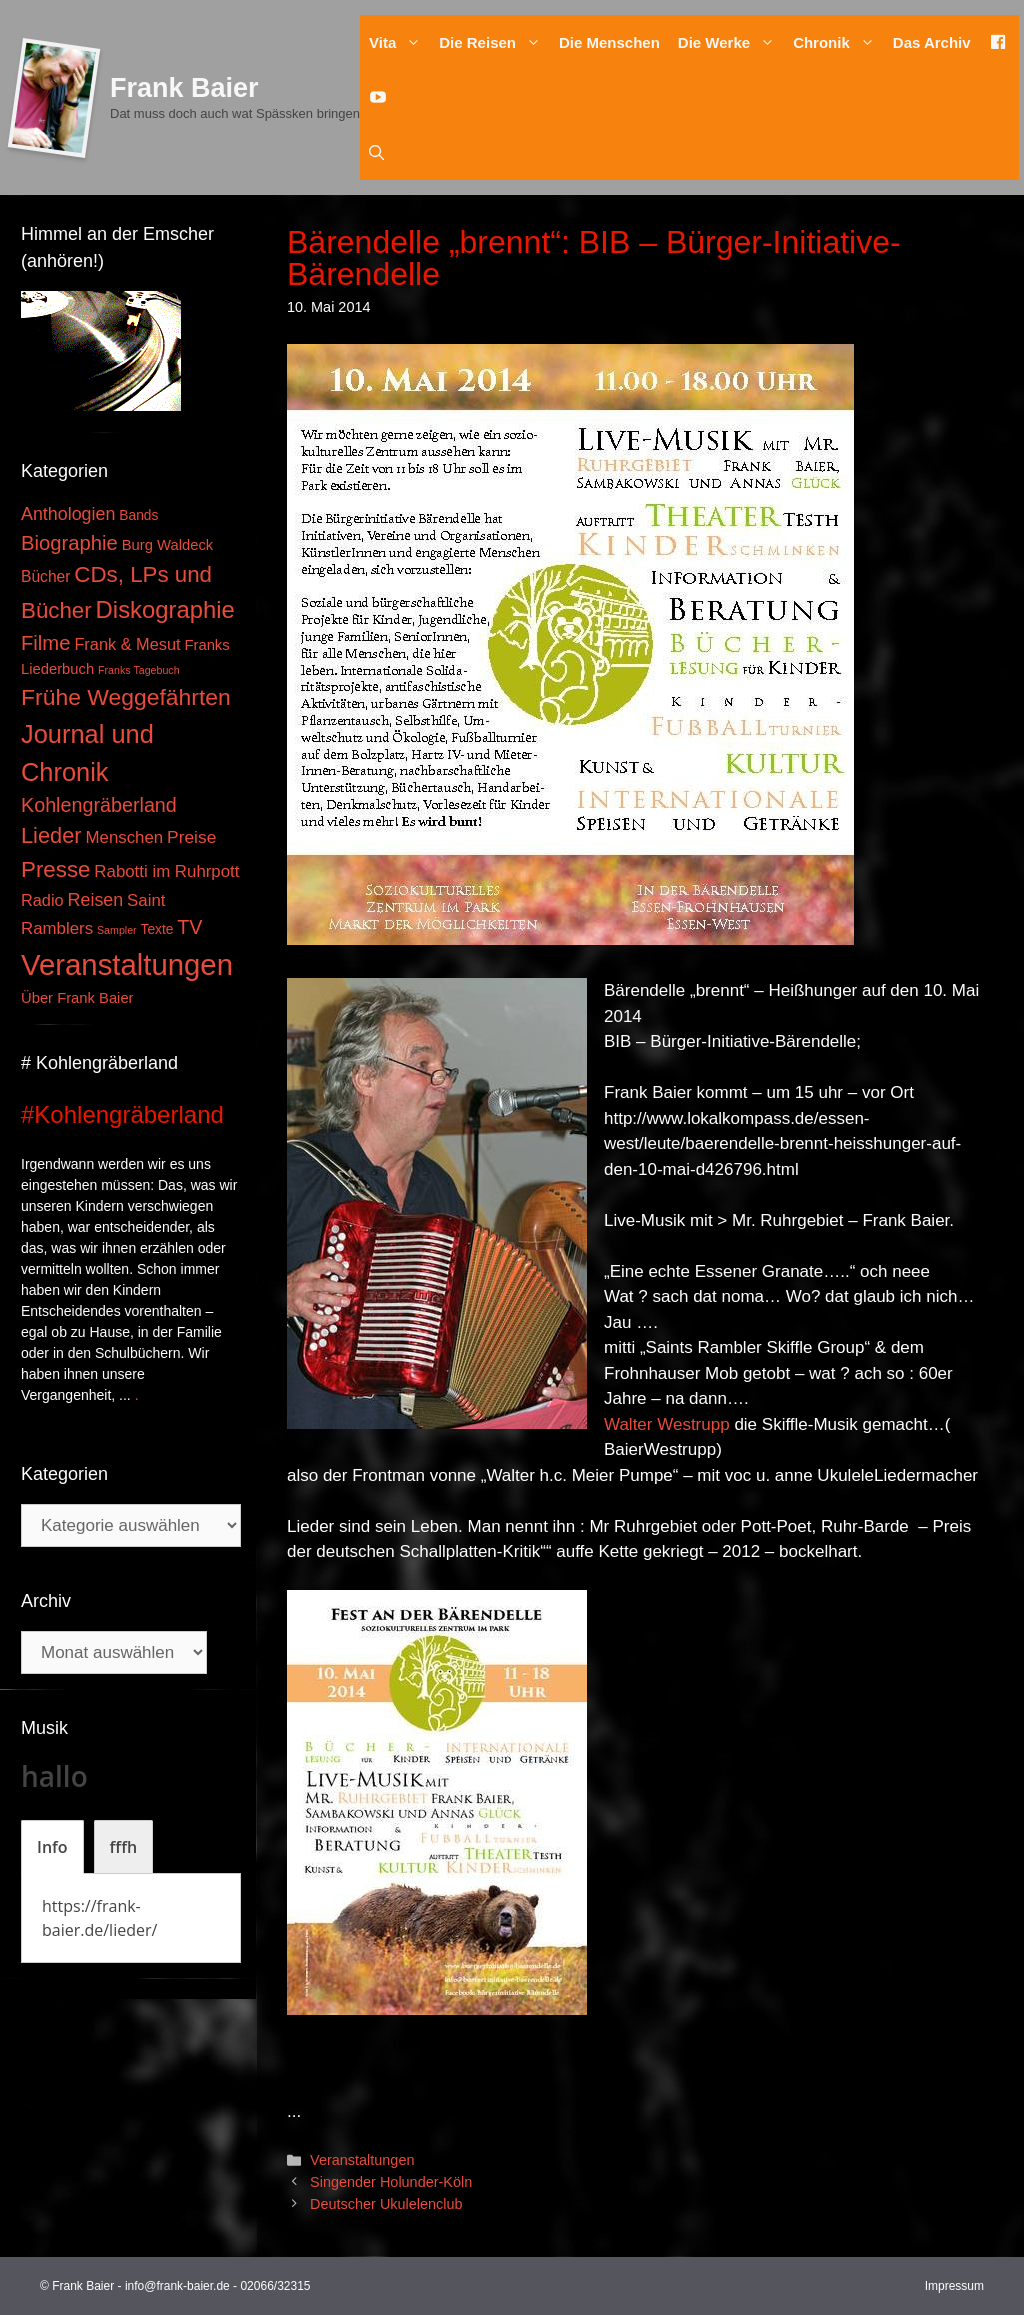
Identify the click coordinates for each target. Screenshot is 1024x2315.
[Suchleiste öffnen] (376, 152)
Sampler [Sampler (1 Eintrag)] (117, 930)
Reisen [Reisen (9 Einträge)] (96, 900)
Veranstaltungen (362, 2160)
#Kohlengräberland (122, 1114)
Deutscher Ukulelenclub (386, 2204)
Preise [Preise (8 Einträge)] (191, 837)
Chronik (838, 42)
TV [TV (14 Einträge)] (189, 927)
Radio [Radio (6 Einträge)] (42, 900)
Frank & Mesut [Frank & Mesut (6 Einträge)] (127, 644)
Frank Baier (184, 88)
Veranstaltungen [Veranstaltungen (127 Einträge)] (127, 964)
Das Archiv (932, 42)
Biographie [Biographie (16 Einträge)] (69, 543)
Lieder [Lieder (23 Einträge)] (51, 835)
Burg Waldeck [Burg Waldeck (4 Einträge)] (167, 545)
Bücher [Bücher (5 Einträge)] (45, 576)
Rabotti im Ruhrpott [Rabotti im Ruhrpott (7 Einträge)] (166, 871)
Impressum (954, 2286)
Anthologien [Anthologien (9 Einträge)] (68, 514)
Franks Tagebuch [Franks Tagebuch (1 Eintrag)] (139, 670)
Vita (399, 42)
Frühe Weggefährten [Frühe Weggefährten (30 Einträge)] (126, 697)
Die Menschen (609, 42)
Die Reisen (494, 42)
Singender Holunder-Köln (391, 2182)
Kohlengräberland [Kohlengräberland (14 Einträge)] (99, 805)
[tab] (52, 1847)
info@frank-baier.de (177, 2286)
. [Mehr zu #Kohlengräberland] (137, 1395)
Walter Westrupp (667, 1424)
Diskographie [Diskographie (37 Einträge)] (165, 609)
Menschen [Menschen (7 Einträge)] (124, 837)
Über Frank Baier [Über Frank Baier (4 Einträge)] (77, 998)
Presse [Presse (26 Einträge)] (55, 869)
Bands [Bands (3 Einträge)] (138, 515)
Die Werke (731, 42)
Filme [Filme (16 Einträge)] (46, 643)
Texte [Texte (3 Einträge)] (157, 929)
